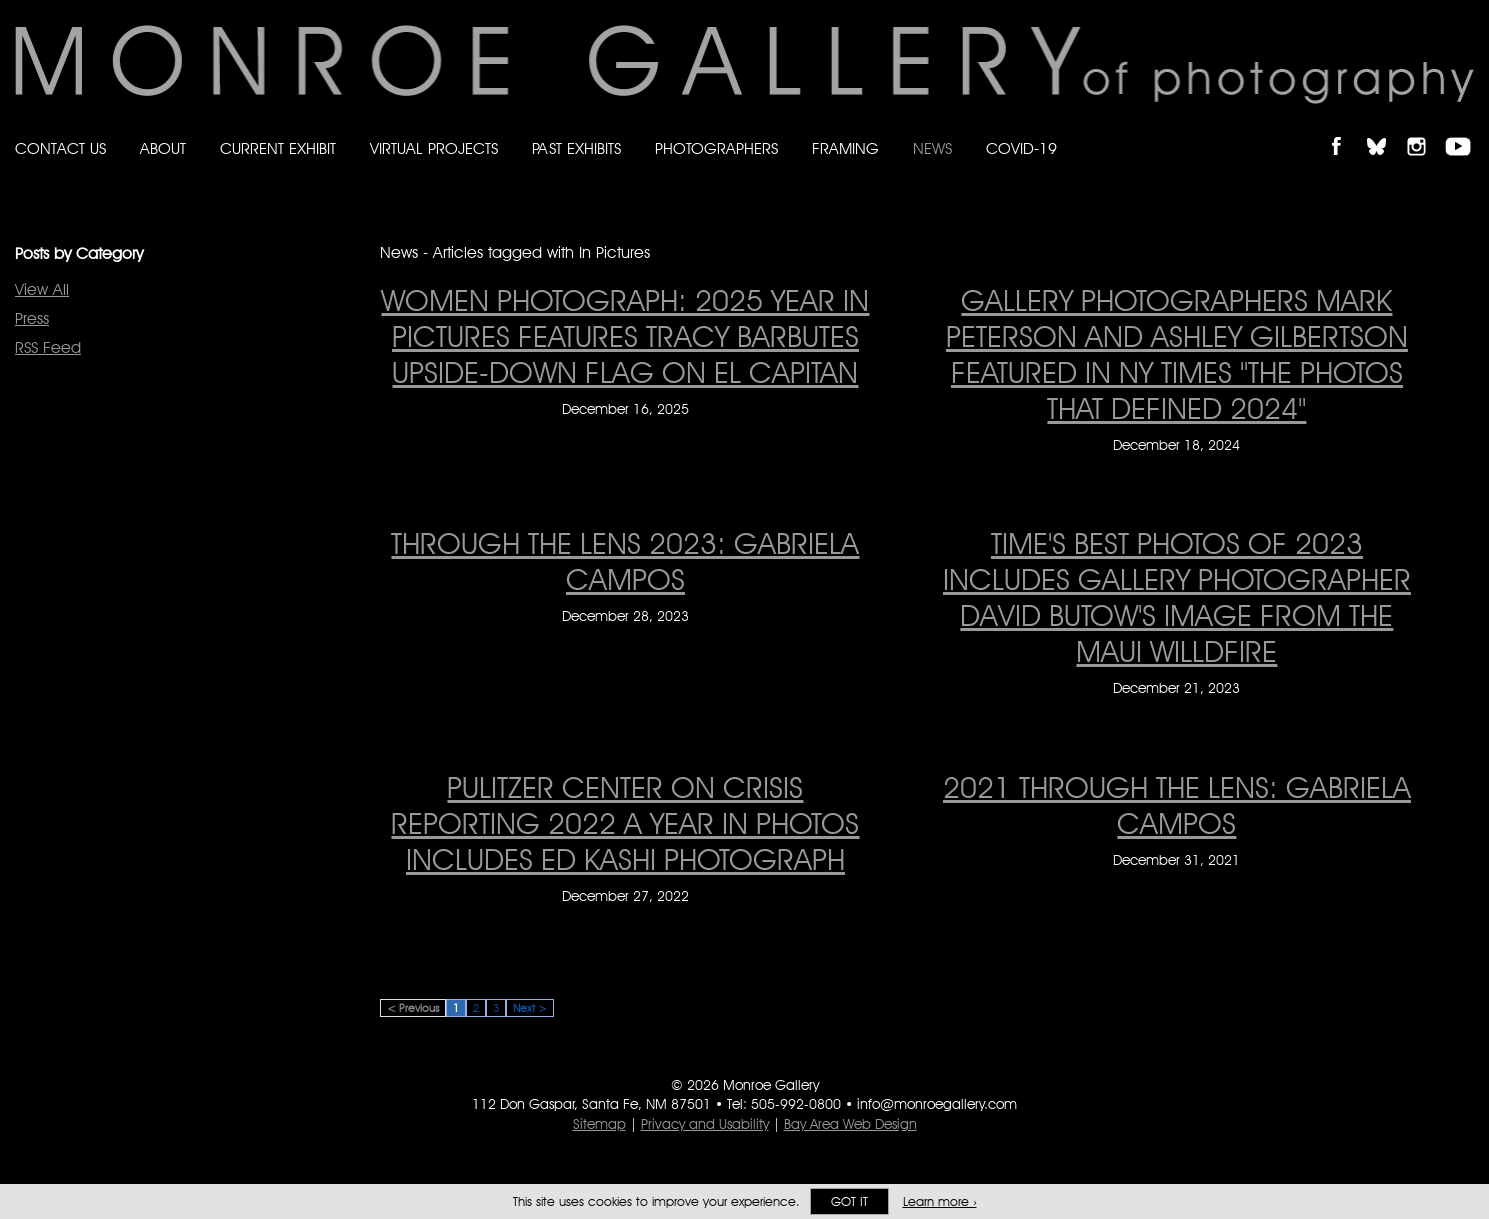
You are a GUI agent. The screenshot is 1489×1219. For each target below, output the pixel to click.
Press (32, 318)
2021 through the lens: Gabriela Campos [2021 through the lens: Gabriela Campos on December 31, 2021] (1177, 805)
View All (42, 289)
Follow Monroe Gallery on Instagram (1425, 129)
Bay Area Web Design (850, 1124)
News (932, 148)
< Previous (413, 1008)
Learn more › (940, 1201)
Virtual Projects (434, 148)
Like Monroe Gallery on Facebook (1345, 129)
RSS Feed (48, 347)
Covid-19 (1021, 148)
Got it (849, 1201)
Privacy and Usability (705, 1124)
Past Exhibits (576, 148)
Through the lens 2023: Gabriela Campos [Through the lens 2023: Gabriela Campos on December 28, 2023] (625, 561)
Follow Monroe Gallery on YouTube (1465, 129)
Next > (530, 1008)
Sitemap (599, 1124)
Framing (845, 148)
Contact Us (60, 148)
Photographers (716, 148)
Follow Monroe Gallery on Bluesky (1386, 129)
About (163, 148)
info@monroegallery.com (937, 1104)
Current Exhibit (278, 148)
